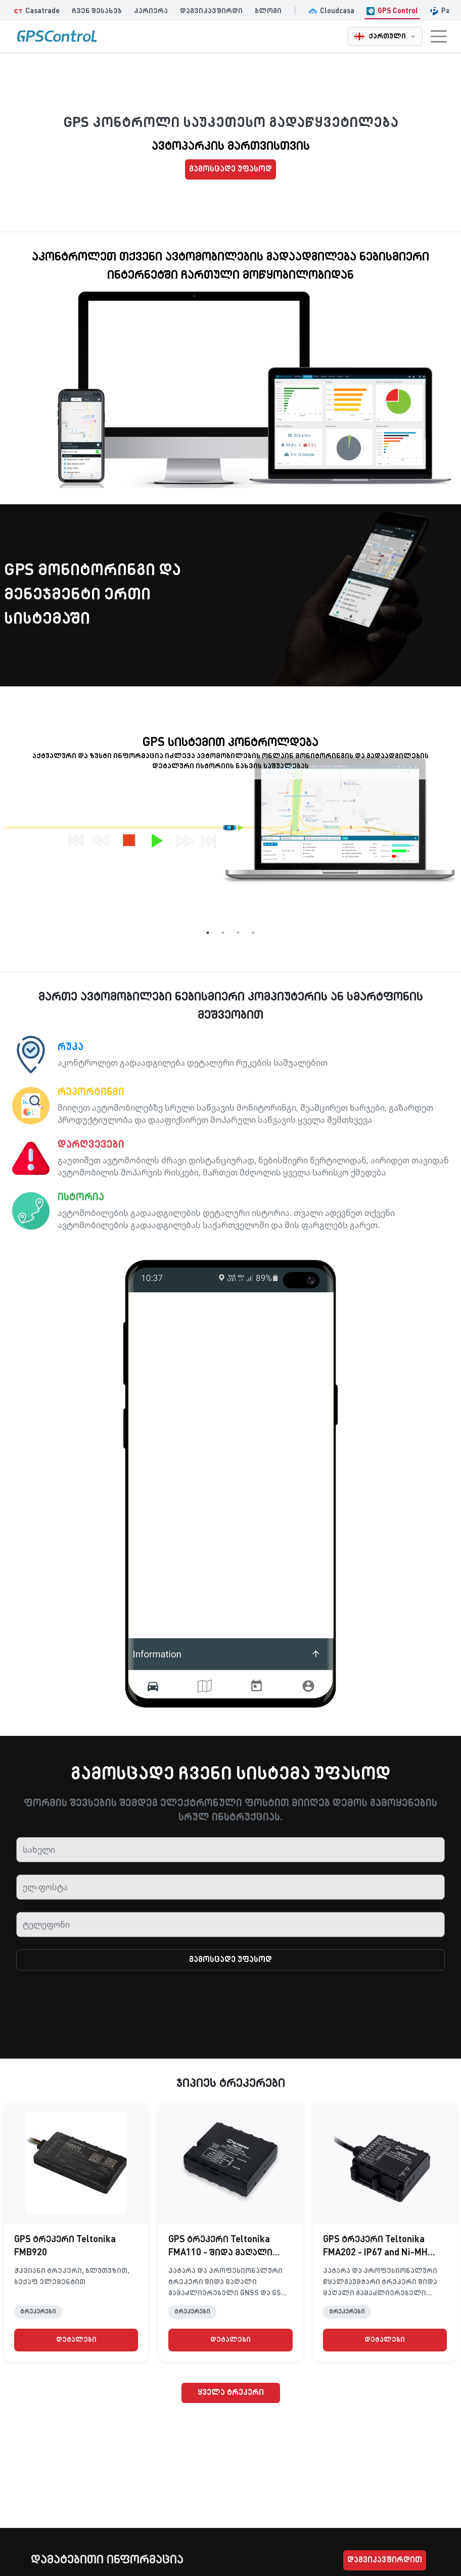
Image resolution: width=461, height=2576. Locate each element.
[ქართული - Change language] (385, 36)
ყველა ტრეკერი (231, 2393)
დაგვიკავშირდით (384, 2560)
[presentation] (230, 2010)
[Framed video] (192, 353)
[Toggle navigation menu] (439, 36)
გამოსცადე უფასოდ (230, 169)
